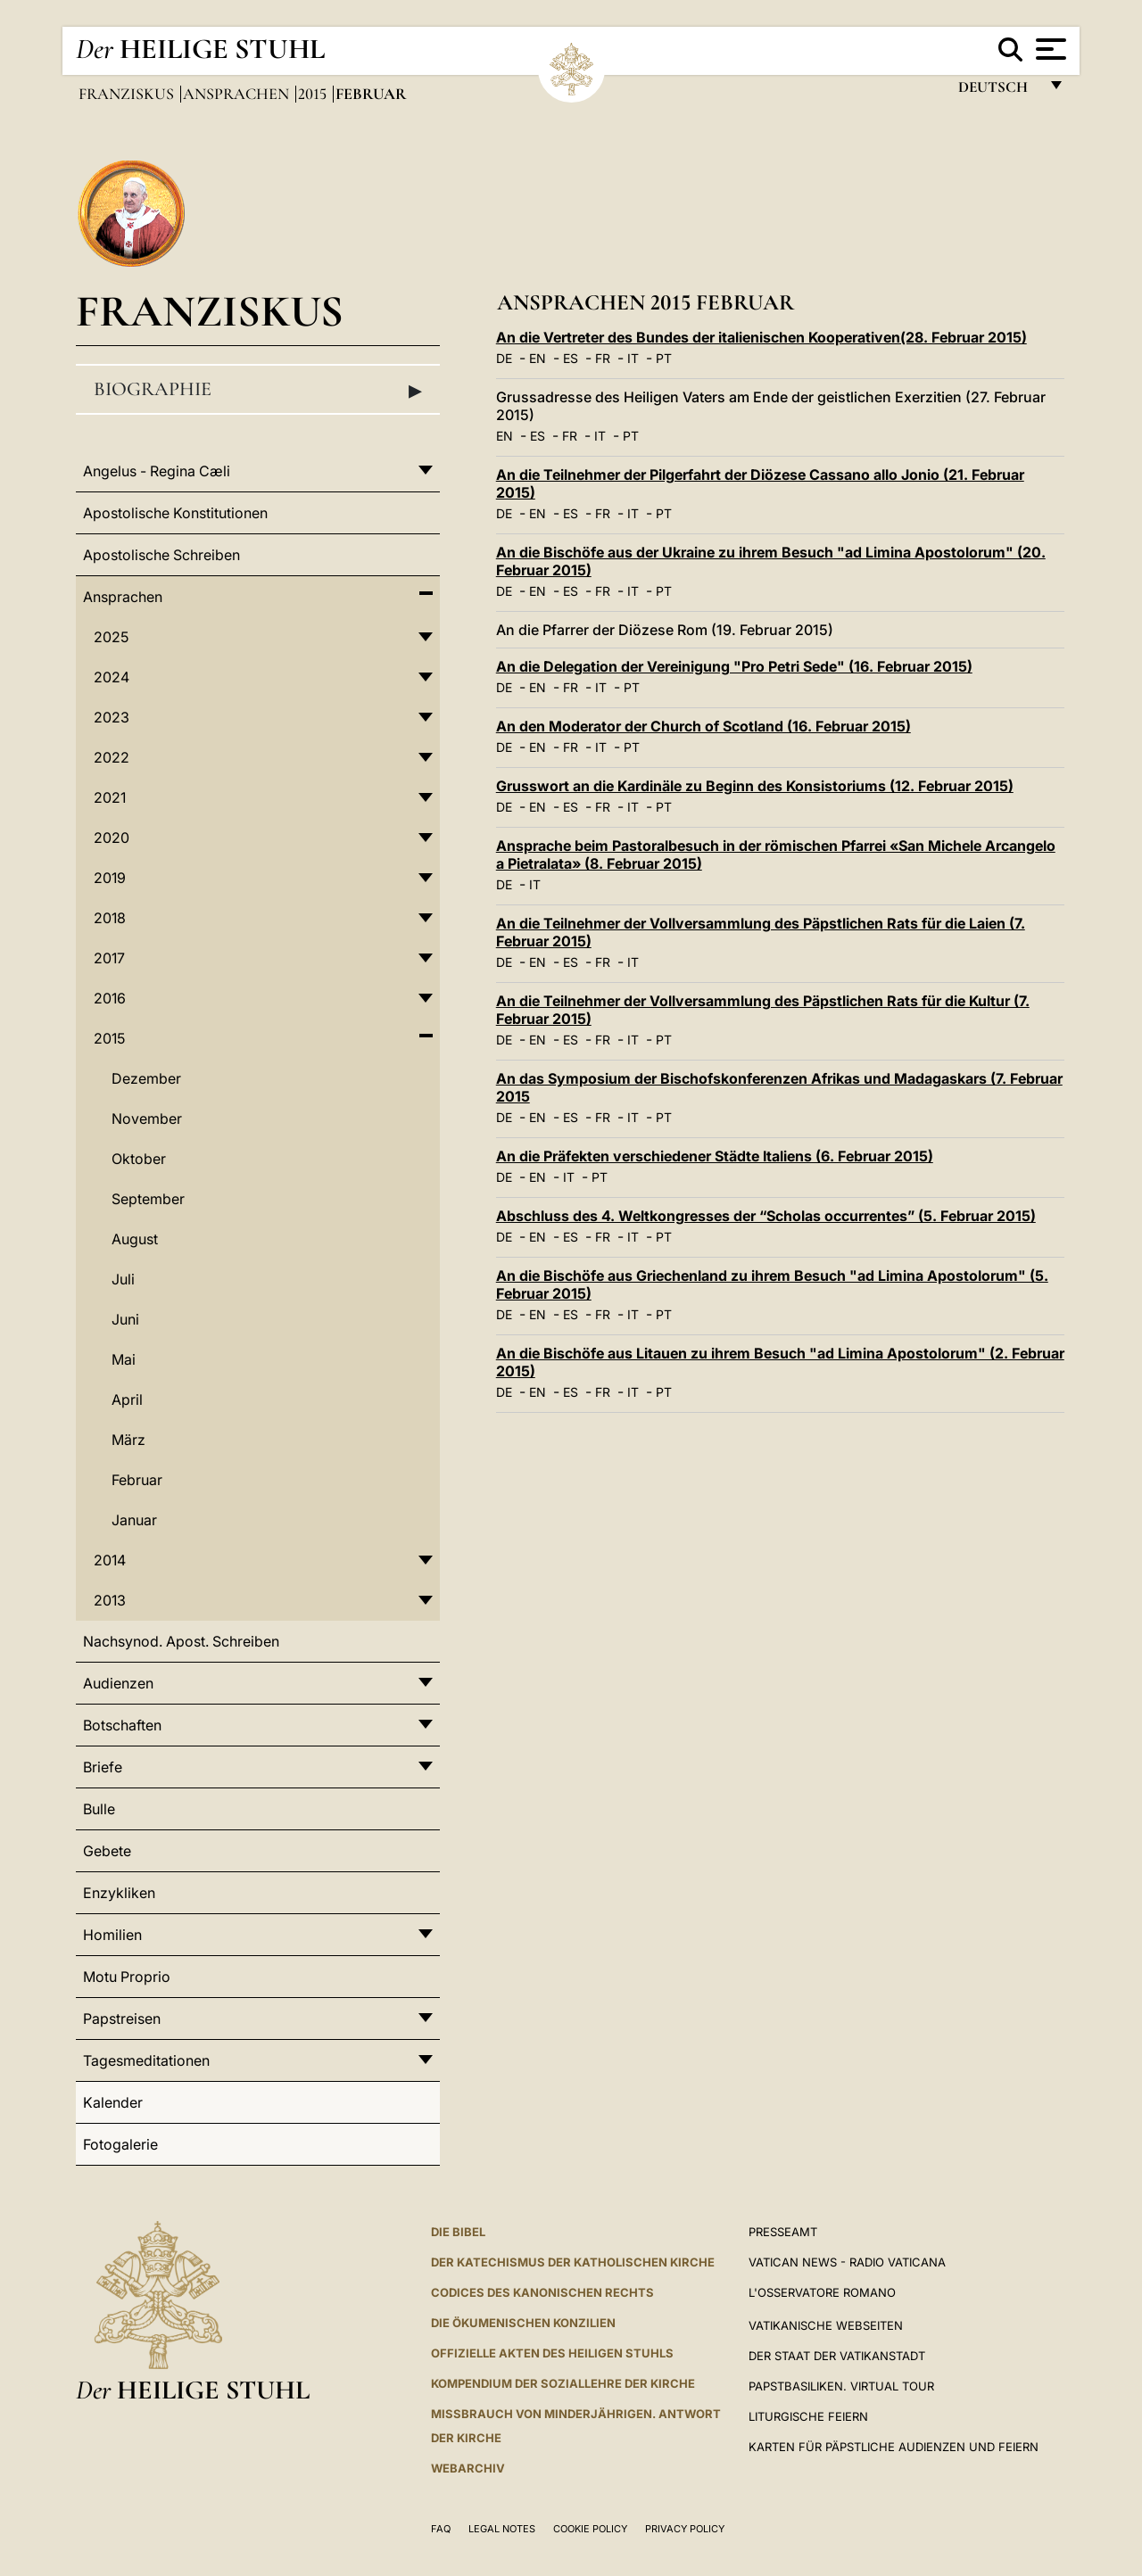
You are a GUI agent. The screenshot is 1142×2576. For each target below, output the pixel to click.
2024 (111, 677)
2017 (109, 958)
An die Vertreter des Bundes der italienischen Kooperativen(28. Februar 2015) (761, 337)
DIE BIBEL (458, 2232)
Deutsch (997, 91)
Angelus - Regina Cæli (156, 471)
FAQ (441, 2528)
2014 (110, 1560)
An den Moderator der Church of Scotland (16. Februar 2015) (703, 726)
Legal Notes (501, 2528)
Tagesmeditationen (146, 2060)
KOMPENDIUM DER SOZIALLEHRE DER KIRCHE (563, 2383)
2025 (111, 637)
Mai (124, 1359)
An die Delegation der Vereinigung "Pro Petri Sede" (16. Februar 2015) (734, 666)
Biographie (258, 390)
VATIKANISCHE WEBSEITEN (826, 2325)
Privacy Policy (684, 2528)
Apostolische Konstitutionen (175, 513)
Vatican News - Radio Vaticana (847, 2262)
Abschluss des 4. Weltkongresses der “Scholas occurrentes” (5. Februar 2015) (766, 1216)
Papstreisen (122, 2018)
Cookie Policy (590, 2528)
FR (602, 358)
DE (504, 358)
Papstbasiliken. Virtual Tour (841, 2386)
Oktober (139, 1159)
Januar (134, 1520)
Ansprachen (238, 93)
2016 (110, 998)
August (135, 1239)
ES (570, 358)
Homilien (112, 1935)
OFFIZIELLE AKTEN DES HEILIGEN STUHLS (552, 2353)
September (148, 1199)
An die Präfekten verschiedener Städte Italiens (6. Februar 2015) (714, 1156)
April (127, 1399)
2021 (110, 797)
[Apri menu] (1048, 49)
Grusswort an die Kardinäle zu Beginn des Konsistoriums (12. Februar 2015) (755, 786)
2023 (111, 717)
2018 (110, 918)
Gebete (107, 1851)
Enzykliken (119, 1893)
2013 (110, 1600)
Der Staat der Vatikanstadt (837, 2356)
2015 (314, 93)
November (147, 1118)
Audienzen (118, 1683)
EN (537, 358)
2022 (111, 757)
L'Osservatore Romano (822, 2292)
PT (664, 358)
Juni (125, 1319)
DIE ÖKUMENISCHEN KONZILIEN (523, 2323)
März (128, 1440)
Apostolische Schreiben (161, 555)
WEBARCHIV (468, 2468)
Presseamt (783, 2232)
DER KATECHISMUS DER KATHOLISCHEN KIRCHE (573, 2262)
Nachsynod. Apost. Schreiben (181, 1641)
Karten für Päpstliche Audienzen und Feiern (894, 2447)
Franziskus (128, 93)
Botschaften (122, 1725)
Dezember (146, 1078)
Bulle (99, 1809)
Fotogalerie (120, 2144)
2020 (111, 837)
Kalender (113, 2102)
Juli (123, 1279)
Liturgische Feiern (808, 2416)
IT (633, 358)
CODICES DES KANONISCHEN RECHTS (542, 2292)
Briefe (102, 1767)
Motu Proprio (126, 1977)
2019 (110, 878)
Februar (137, 1480)
